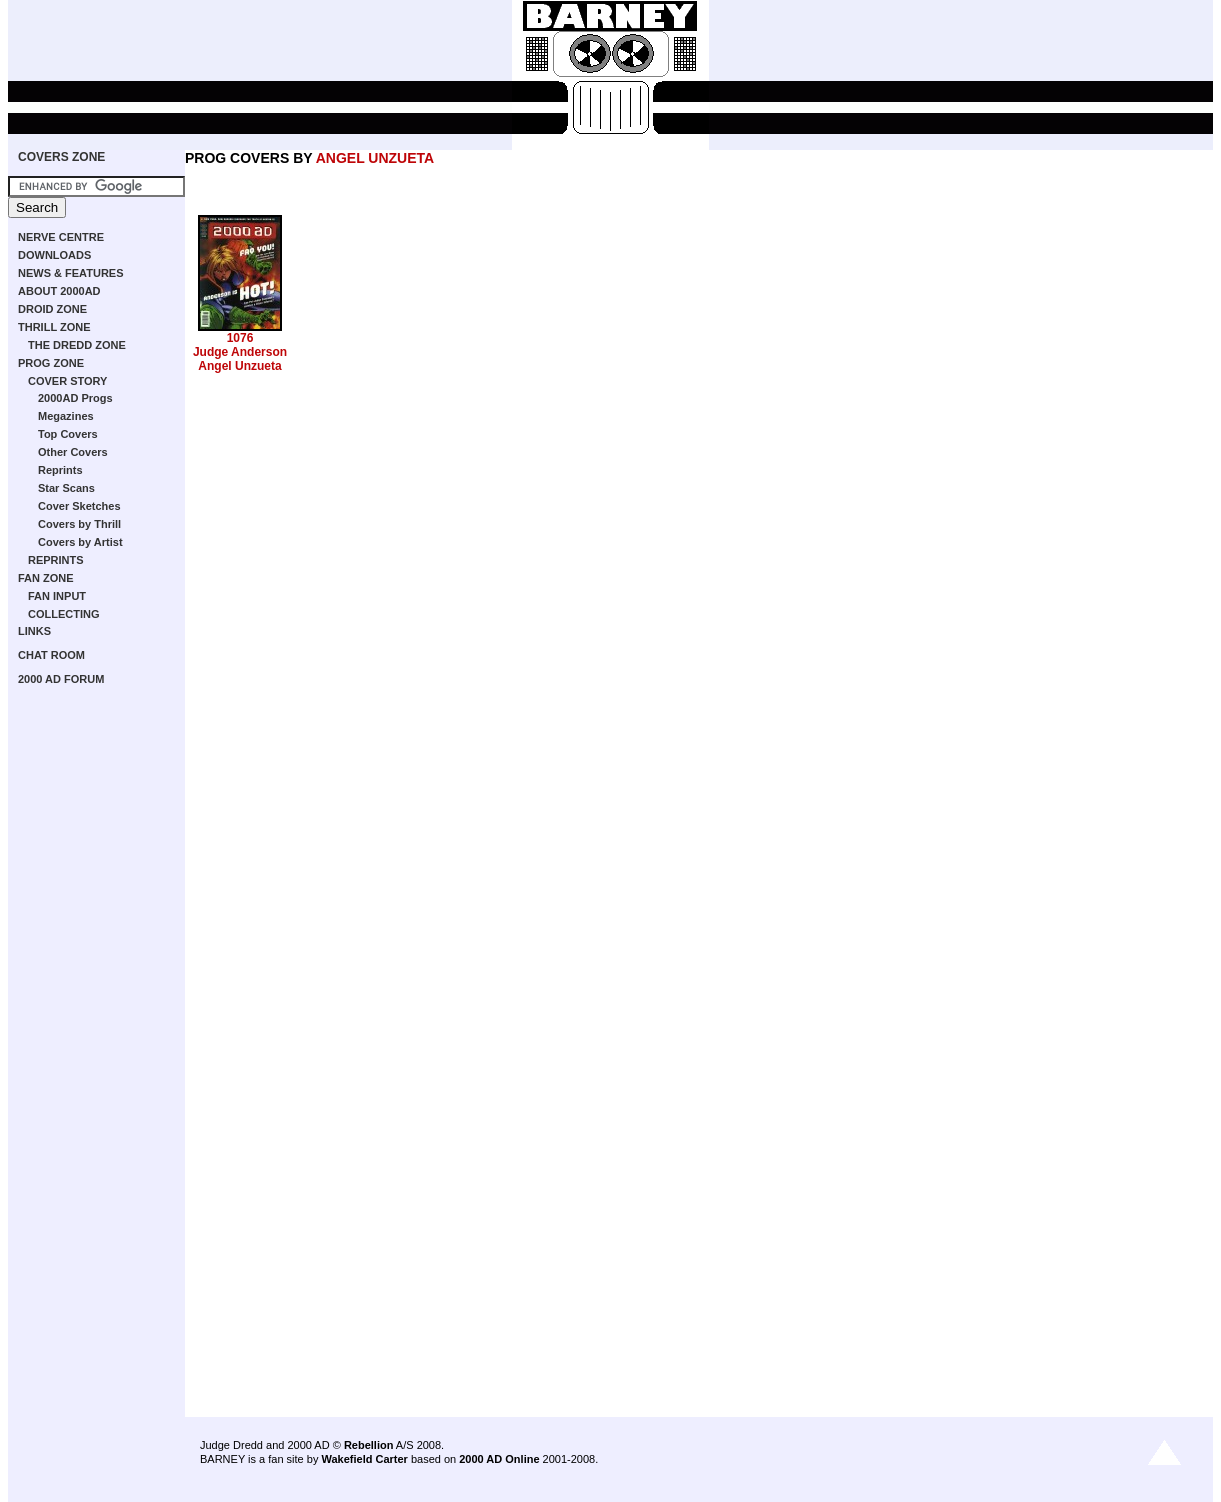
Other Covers (73, 452)
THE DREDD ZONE (77, 345)
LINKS (34, 631)
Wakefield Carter (364, 1459)
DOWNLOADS (54, 255)
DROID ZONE (52, 309)
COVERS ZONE (61, 157)
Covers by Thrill (79, 524)
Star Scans (66, 488)
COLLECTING (64, 614)
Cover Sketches (79, 506)
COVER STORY (67, 381)
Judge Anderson (240, 352)
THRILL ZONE (54, 327)
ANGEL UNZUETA (375, 158)
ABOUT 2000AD (59, 291)
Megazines (66, 416)
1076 (240, 338)
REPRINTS (56, 560)
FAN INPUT (57, 596)
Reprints (60, 470)
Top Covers (68, 434)
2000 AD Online (499, 1459)
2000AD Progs (75, 398)
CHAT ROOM (51, 655)
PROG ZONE (51, 363)
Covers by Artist (80, 542)
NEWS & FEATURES (71, 273)
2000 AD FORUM (61, 679)
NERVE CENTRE (61, 237)
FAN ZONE (46, 578)
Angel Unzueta (239, 366)
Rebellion (369, 1445)
